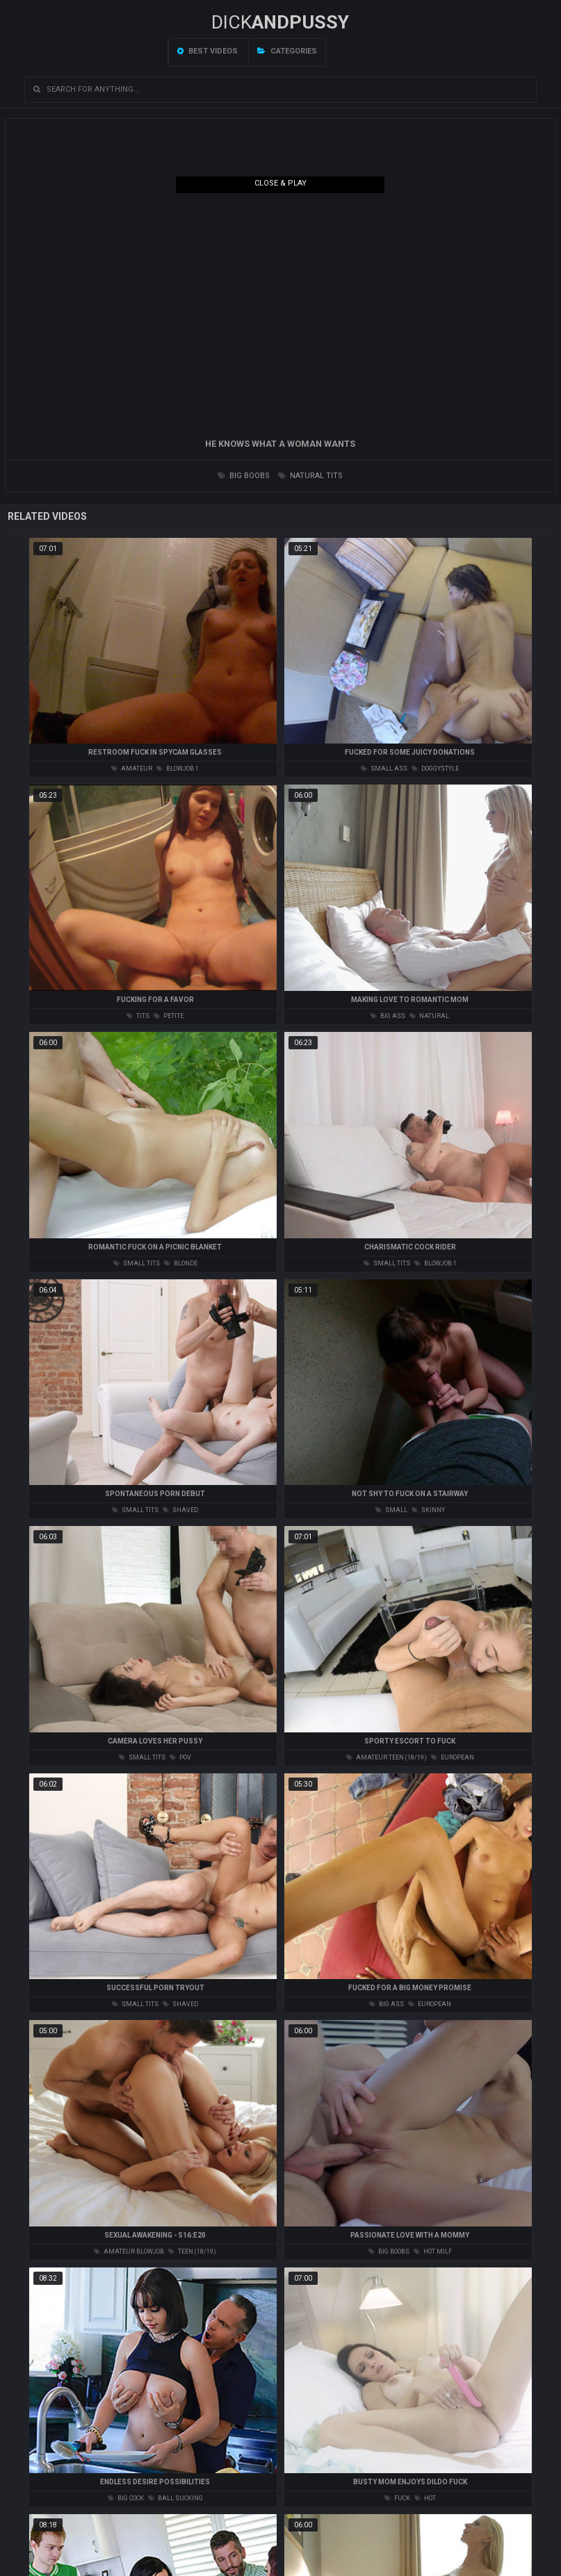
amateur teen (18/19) (386, 1757)
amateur (131, 768)
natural (429, 1015)
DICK (280, 22)
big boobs (244, 475)
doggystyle (435, 768)
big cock (126, 2498)
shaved (180, 1510)
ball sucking (175, 2498)
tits (138, 1015)
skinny (428, 1510)
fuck (397, 2498)
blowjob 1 (177, 768)
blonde (180, 1263)
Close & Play (280, 183)
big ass (388, 1015)
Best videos (207, 51)
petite (169, 1015)
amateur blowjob (129, 2251)
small (391, 1510)
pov (180, 1757)
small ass (384, 768)
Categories (287, 51)
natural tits (310, 475)
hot (425, 2498)
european (452, 1757)
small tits (136, 1263)
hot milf (433, 2251)
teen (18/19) (192, 2251)
